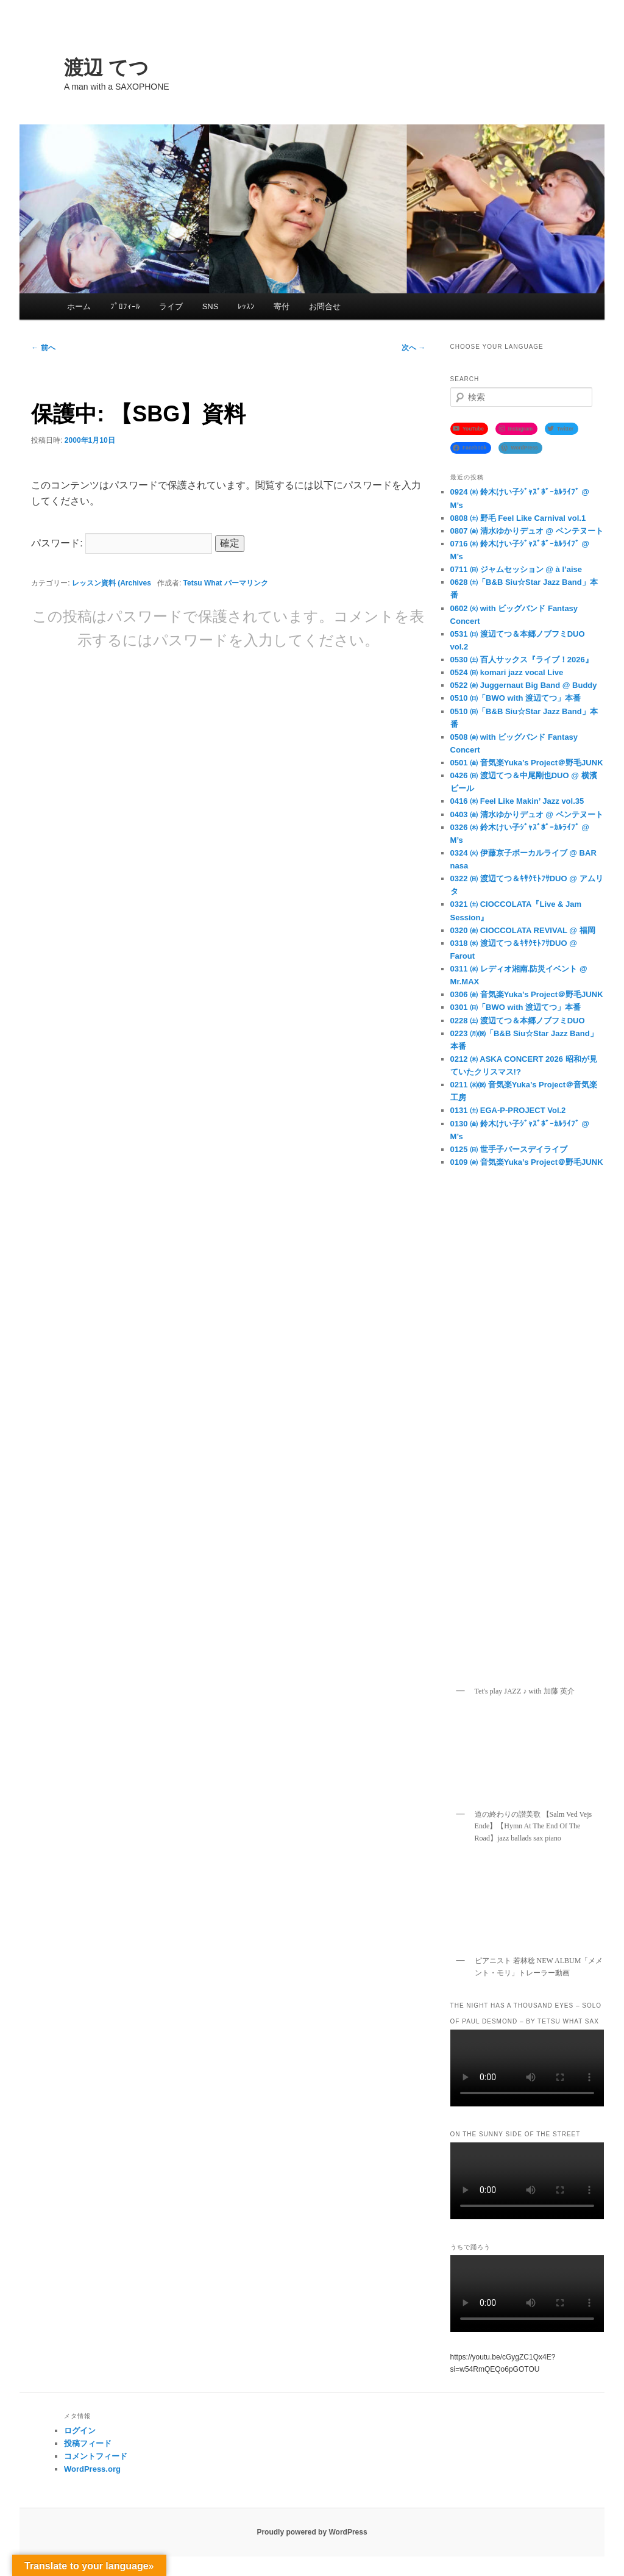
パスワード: (121, 543)
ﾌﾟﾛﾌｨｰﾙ (125, 306)
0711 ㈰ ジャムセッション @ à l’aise (516, 569)
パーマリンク (246, 583)
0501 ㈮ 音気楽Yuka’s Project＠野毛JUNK (526, 762)
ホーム (79, 306)
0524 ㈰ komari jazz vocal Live (507, 672)
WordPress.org (92, 2469)
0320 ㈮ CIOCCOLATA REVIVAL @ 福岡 (522, 930)
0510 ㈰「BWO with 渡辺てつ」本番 (515, 698)
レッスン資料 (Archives (111, 583)
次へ (413, 347)
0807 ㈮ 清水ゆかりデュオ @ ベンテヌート (526, 530)
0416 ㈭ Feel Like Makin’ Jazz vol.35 (517, 801)
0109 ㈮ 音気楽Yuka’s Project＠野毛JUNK (526, 1162)
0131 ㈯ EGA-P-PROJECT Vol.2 (508, 1110)
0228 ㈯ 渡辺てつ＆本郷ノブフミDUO (517, 1020)
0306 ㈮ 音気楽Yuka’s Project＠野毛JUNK (526, 994)
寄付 (281, 306)
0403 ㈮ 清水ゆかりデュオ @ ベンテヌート (526, 814)
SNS (210, 306)
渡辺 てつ (106, 68)
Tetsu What (202, 583)
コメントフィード (95, 2456)
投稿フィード (88, 2443)
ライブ (171, 306)
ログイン (80, 2430)
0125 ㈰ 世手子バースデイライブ (508, 1149)
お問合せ (325, 306)
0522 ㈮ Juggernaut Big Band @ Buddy (523, 685)
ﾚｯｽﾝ (246, 306)
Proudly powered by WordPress (312, 2532)
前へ (43, 347)
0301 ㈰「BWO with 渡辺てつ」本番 (515, 1007)
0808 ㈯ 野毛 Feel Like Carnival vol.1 (518, 518)
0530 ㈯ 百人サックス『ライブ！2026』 (521, 659)
